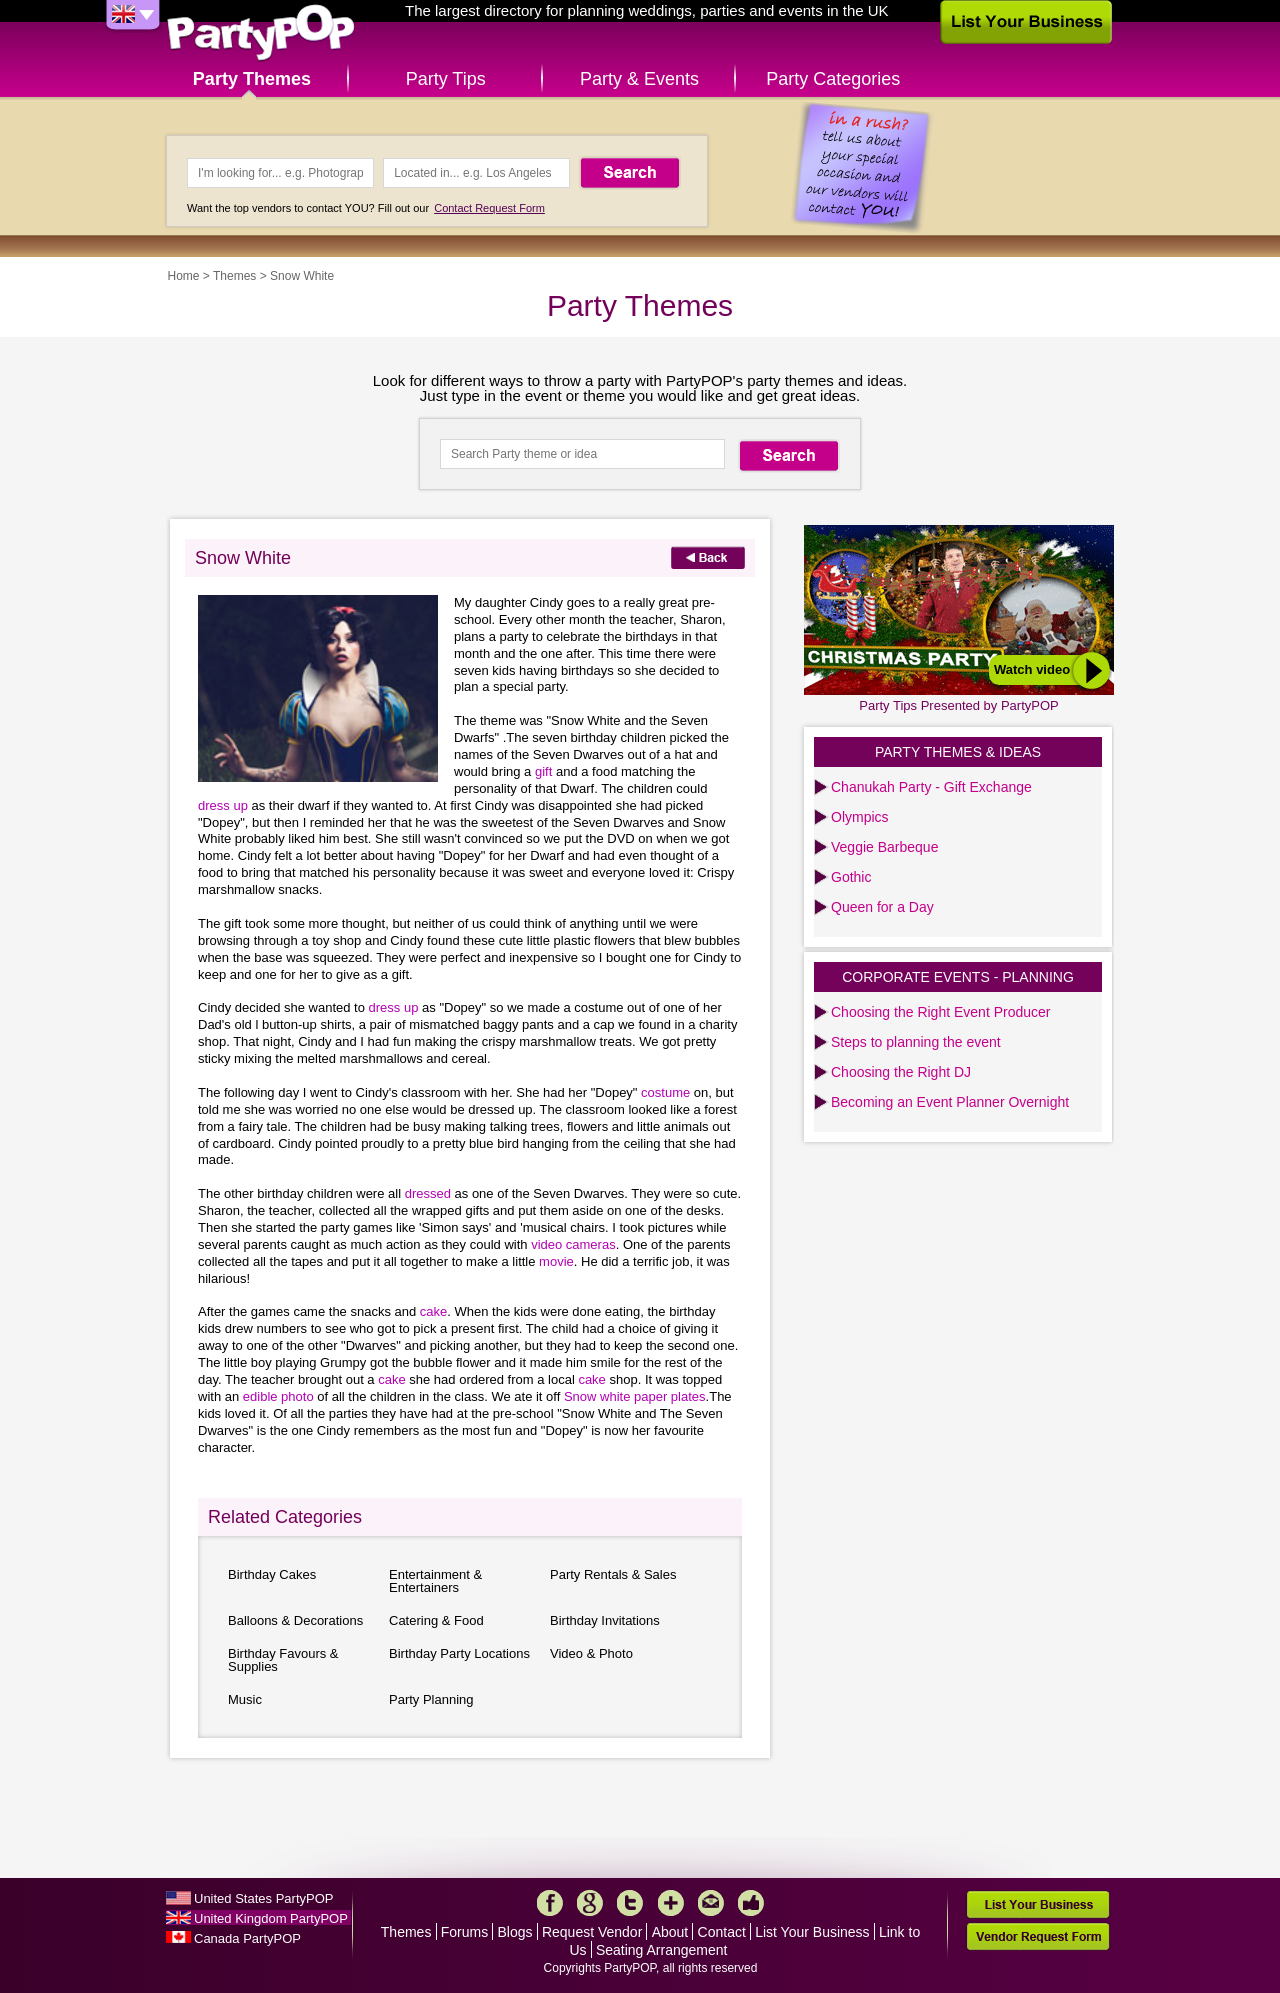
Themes (234, 276)
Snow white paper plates (635, 1396)
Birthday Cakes (272, 1574)
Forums (464, 1932)
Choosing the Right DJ (901, 1072)
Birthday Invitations (605, 1620)
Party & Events (639, 79)
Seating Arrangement (662, 1950)
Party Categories (833, 79)
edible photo (280, 1396)
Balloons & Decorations (295, 1620)
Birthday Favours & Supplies (283, 1660)
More (671, 1903)
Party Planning (431, 1699)
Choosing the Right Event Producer (940, 1012)
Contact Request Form (489, 208)
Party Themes (252, 79)
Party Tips (446, 79)
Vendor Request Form (1038, 1936)
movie (556, 1261)
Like (751, 1903)
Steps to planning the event (916, 1042)
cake (433, 1311)
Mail (711, 1903)
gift (545, 771)
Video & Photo (591, 1653)
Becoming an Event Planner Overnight (950, 1102)
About (670, 1932)
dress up (224, 805)
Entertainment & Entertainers (435, 1581)
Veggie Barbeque (884, 847)
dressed (430, 1193)
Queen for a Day (882, 907)
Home (184, 276)
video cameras (573, 1244)
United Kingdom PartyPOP (271, 1918)
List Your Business (812, 1932)
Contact (722, 1932)
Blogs (515, 1932)
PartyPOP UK (261, 33)
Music (245, 1699)
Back (708, 557)
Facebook (550, 1903)
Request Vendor (592, 1932)
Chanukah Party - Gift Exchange (931, 787)
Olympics (860, 817)
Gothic (851, 877)
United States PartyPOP (263, 1898)
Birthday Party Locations (459, 1653)
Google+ (590, 1903)
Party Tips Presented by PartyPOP (958, 705)
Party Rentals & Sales (613, 1574)
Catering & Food (436, 1620)
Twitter (630, 1903)
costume (667, 1092)
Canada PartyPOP (247, 1938)
